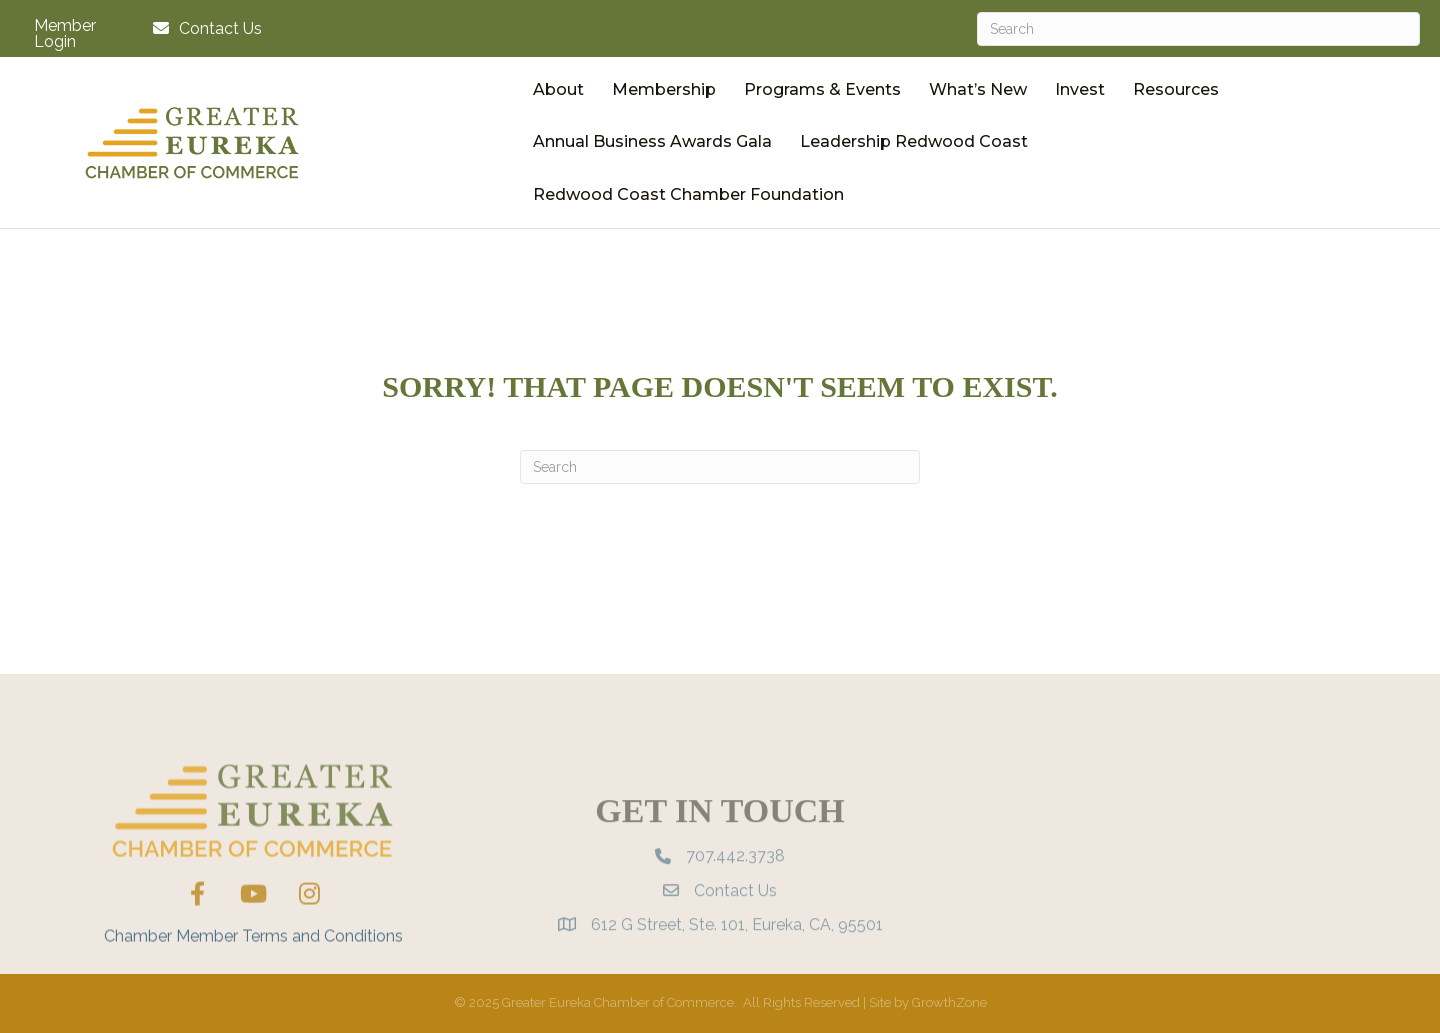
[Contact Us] (202, 28)
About (558, 89)
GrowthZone (949, 1002)
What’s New (978, 89)
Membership (664, 89)
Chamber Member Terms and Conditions (253, 966)
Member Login (65, 34)
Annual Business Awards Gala (652, 141)
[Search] (1198, 29)
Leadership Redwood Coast (914, 141)
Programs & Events (822, 89)
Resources (1176, 89)
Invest (1080, 89)
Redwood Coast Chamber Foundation (688, 194)
